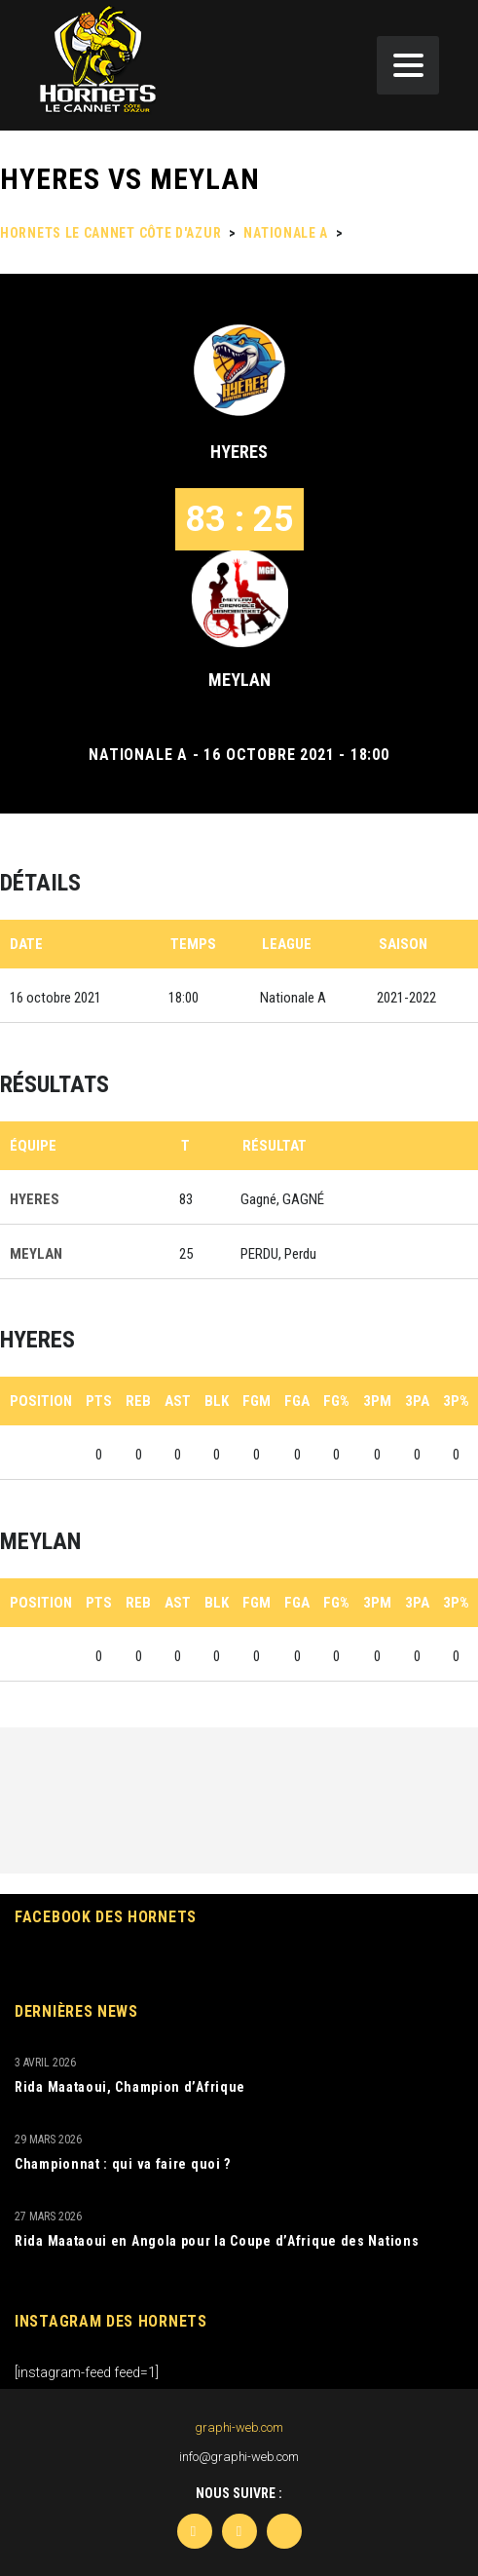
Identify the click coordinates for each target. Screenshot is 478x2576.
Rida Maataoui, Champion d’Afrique (130, 2087)
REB (138, 1401)
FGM (256, 1401)
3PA (417, 1401)
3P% (456, 1401)
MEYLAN (239, 679)
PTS (99, 1401)
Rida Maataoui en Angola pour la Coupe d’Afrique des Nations (217, 2241)
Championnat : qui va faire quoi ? (123, 2164)
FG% (336, 1401)
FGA (297, 1401)
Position (41, 1401)
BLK (216, 1401)
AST (178, 1401)
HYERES (239, 451)
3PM (377, 1401)
